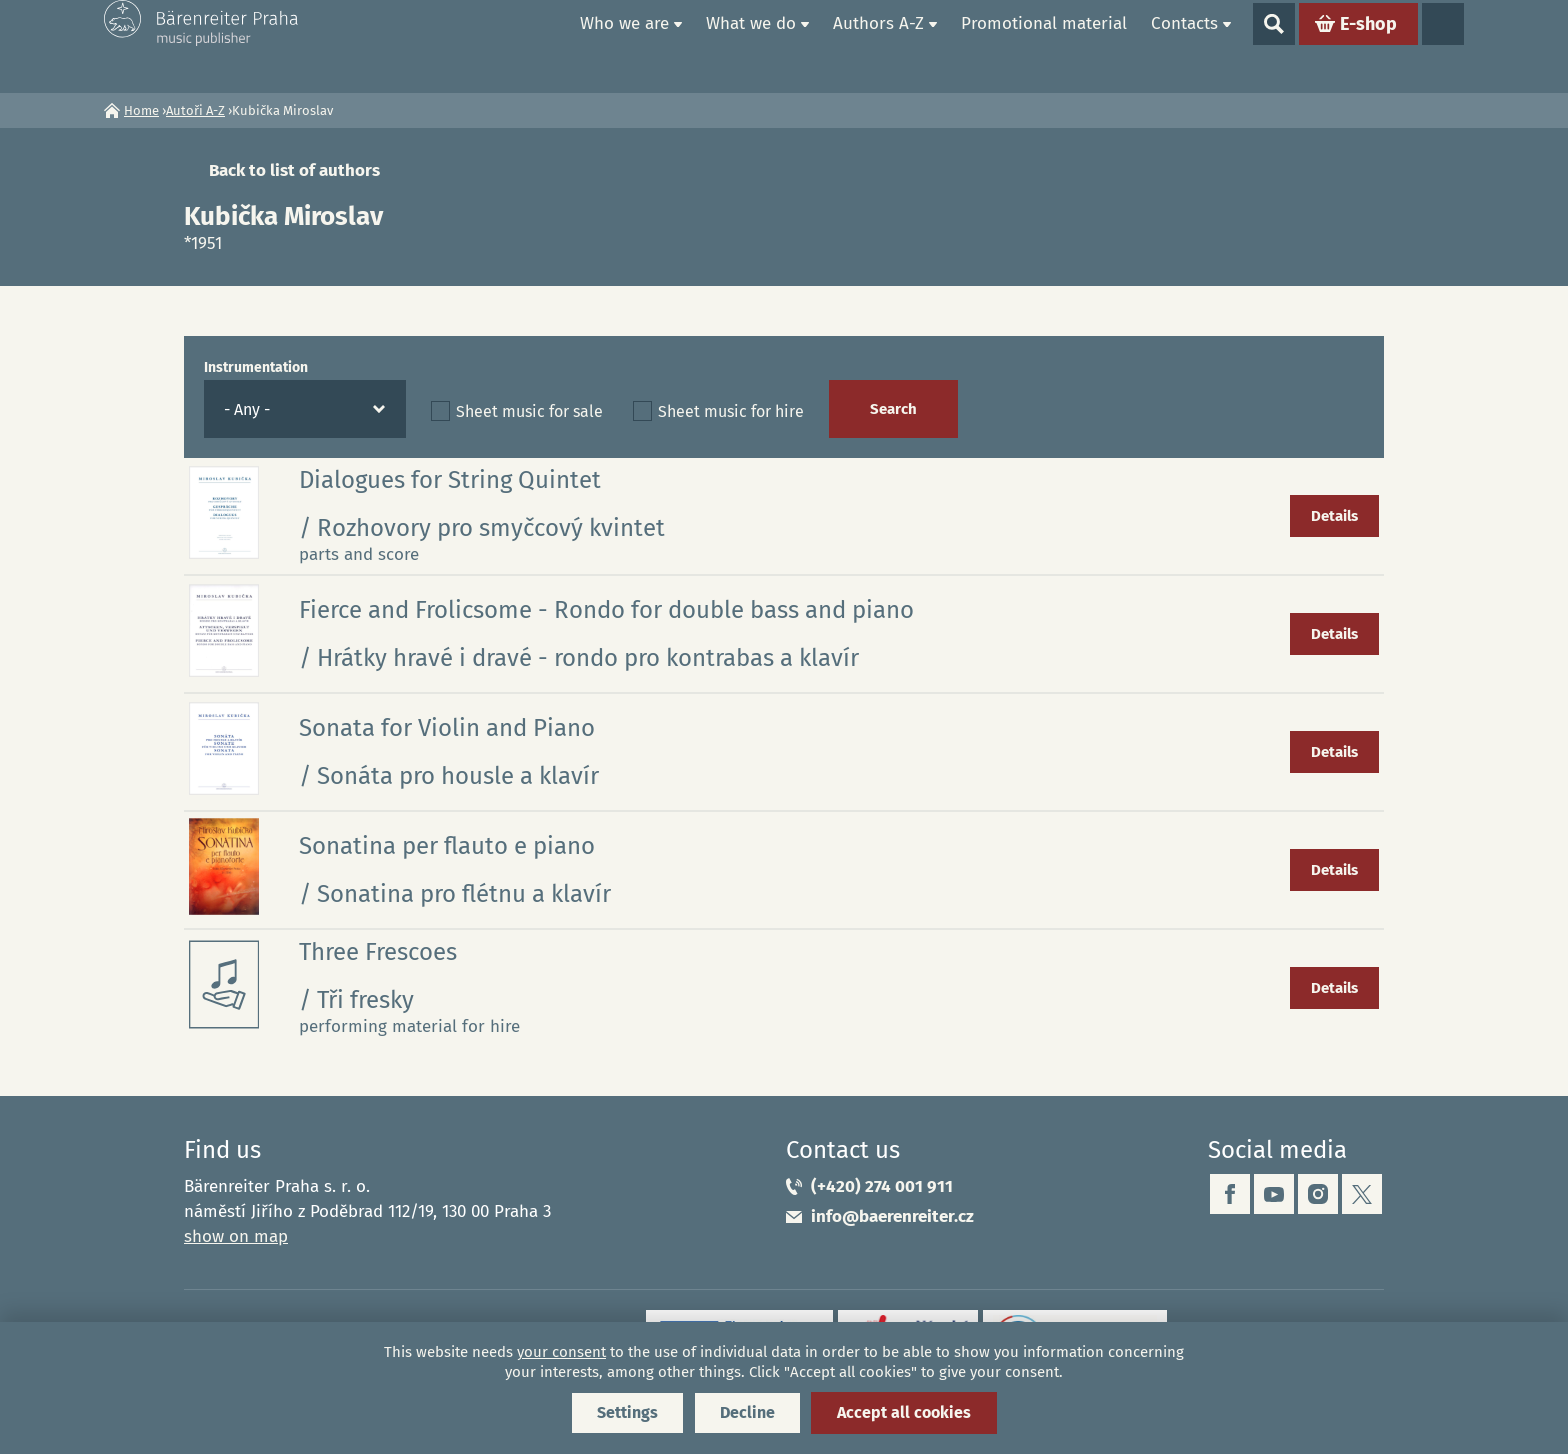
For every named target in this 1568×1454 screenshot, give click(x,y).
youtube (1274, 1194)
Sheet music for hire (731, 411)
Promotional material (1044, 45)
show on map (236, 1236)
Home (545, 46)
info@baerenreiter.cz (892, 1216)
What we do (751, 45)
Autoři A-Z (195, 110)
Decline (747, 1412)
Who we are (624, 45)
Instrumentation (256, 367)
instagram (1318, 1194)
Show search (1274, 46)
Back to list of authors (294, 170)
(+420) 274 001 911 (882, 1186)
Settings (627, 1412)
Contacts (1184, 45)
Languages (1443, 46)
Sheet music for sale (529, 411)
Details (1334, 516)
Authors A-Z (878, 45)
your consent (561, 1352)
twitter (1362, 1194)
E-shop (1368, 46)
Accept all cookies (904, 1412)
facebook (1230, 1194)
